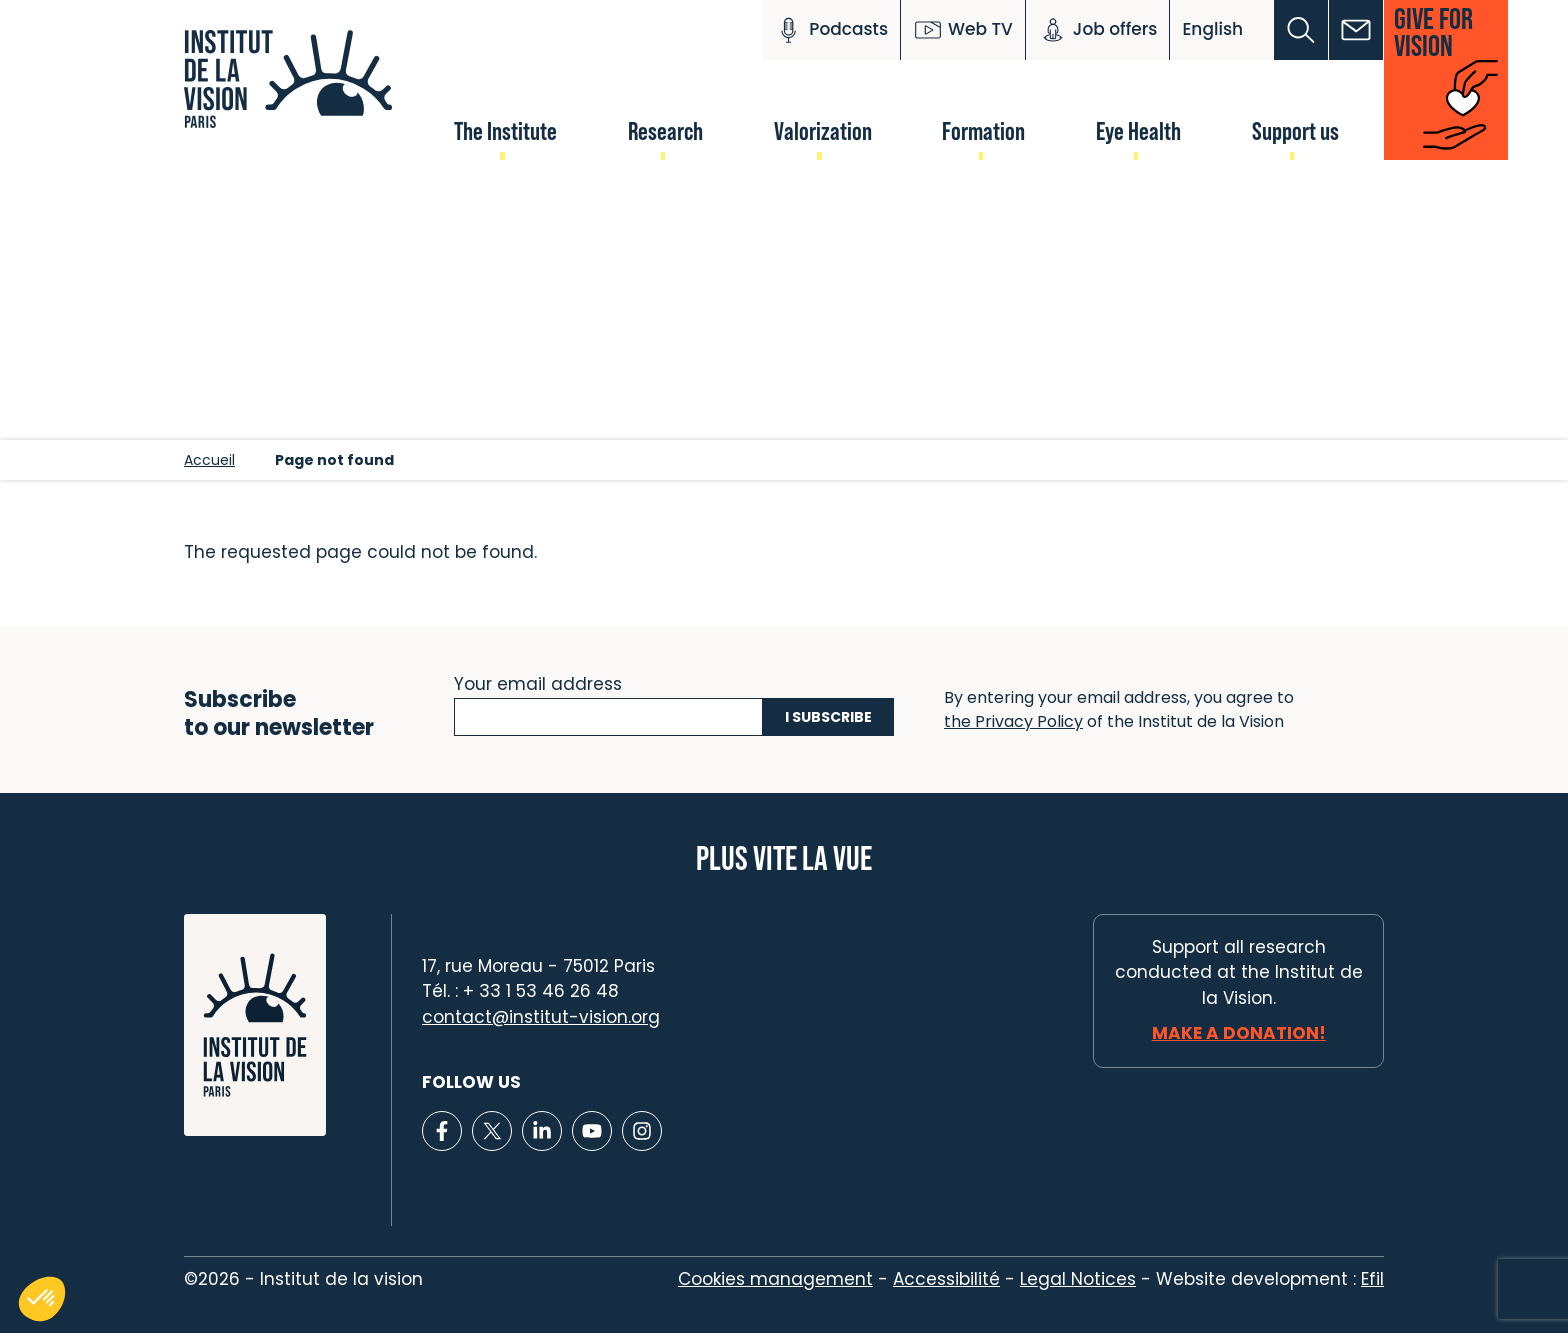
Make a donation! (1239, 1033)
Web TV (963, 30)
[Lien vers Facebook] (442, 1131)
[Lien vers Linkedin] (542, 1131)
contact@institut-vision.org (541, 1017)
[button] (1301, 30)
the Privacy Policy (1013, 721)
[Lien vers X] (492, 1131)
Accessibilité (946, 1279)
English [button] (1212, 29)
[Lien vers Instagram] (642, 1131)
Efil (1372, 1279)
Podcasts (831, 30)
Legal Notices (1078, 1279)
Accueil (209, 460)
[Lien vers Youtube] (592, 1131)
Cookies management (775, 1279)
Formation (983, 130)
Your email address (538, 682)
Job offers (1098, 30)
